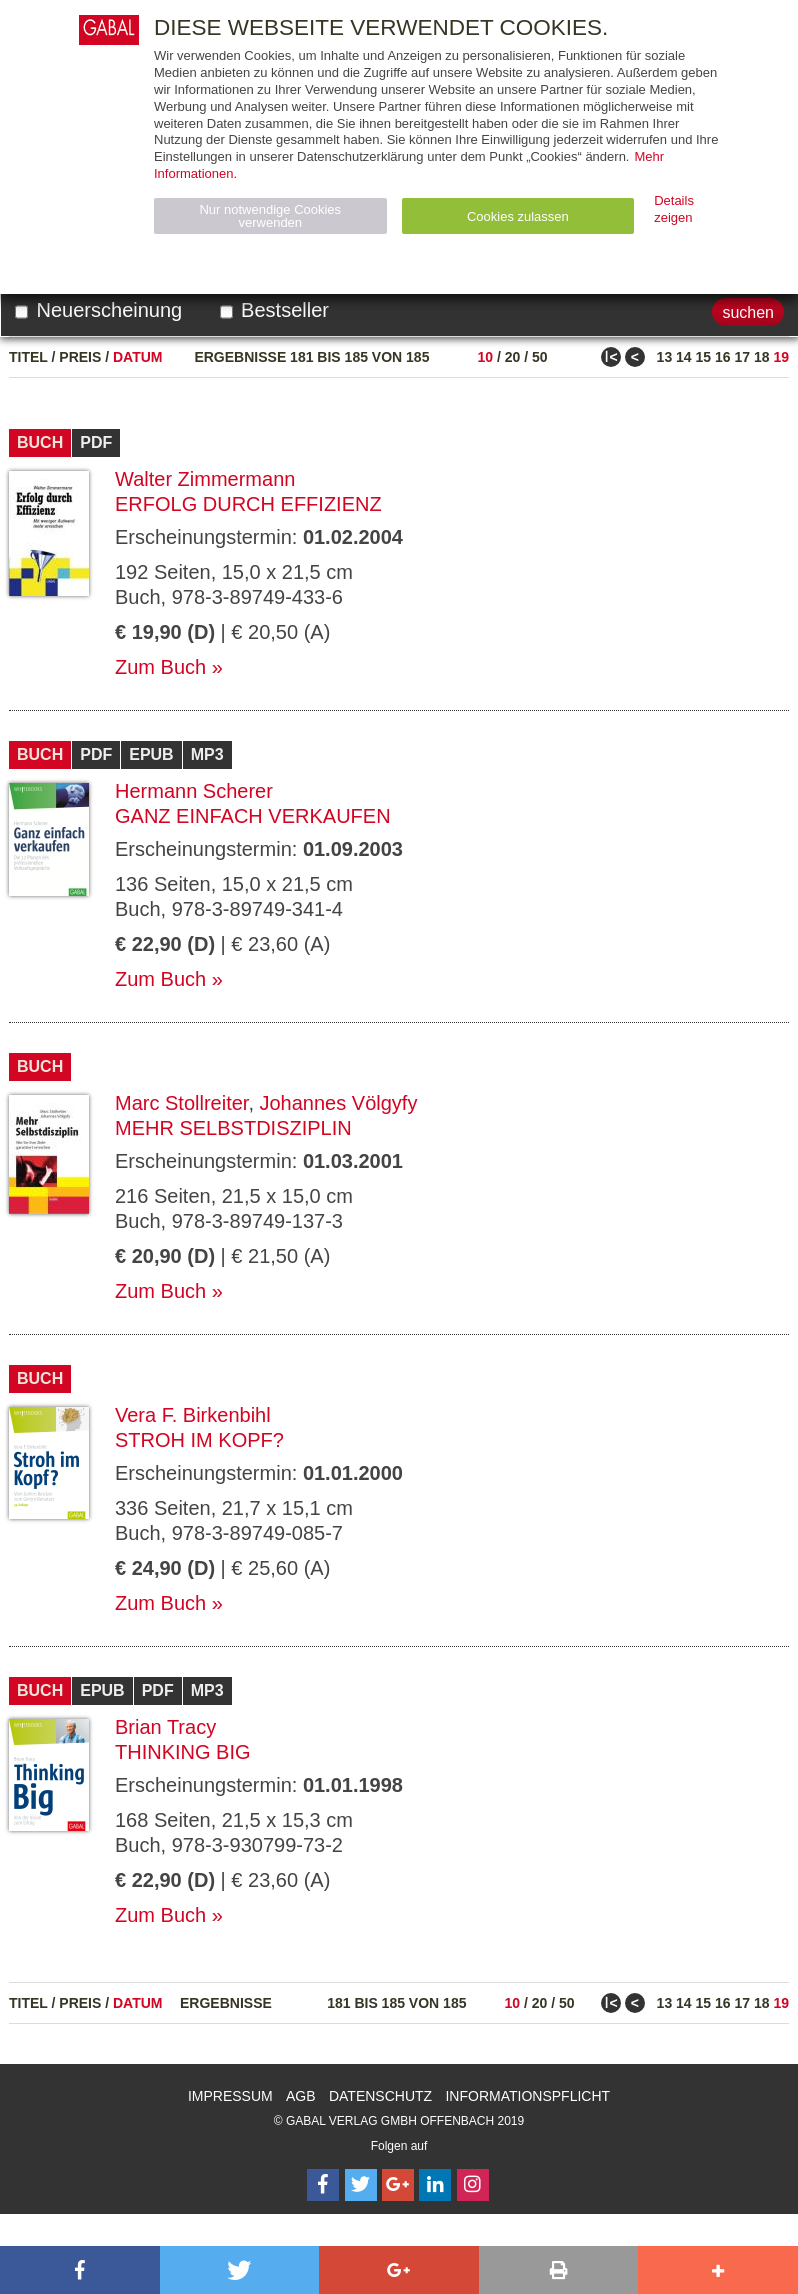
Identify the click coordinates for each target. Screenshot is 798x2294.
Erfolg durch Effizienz (248, 504)
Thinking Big (183, 1752)
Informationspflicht (527, 2096)
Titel (28, 357)
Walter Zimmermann (205, 479)
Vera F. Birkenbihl (193, 1415)
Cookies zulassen (518, 216)
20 (513, 357)
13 (665, 357)
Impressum (230, 2096)
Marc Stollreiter (181, 1103)
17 (742, 357)
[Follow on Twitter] (361, 2185)
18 (762, 357)
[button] (80, 2270)
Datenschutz (380, 2096)
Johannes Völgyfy (339, 1103)
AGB (301, 2096)
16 (723, 357)
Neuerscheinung (98, 310)
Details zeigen (674, 209)
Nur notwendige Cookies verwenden (270, 216)
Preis (80, 357)
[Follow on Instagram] (473, 2185)
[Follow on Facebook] (323, 2185)
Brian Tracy (165, 1727)
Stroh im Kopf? (199, 1440)
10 (485, 357)
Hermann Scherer (194, 791)
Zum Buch (160, 667)
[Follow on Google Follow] (398, 2185)
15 (704, 357)
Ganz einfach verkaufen (253, 816)
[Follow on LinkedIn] (435, 2185)
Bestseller (274, 310)
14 (684, 357)
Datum (138, 357)
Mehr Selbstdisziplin (233, 1128)
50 (540, 357)
